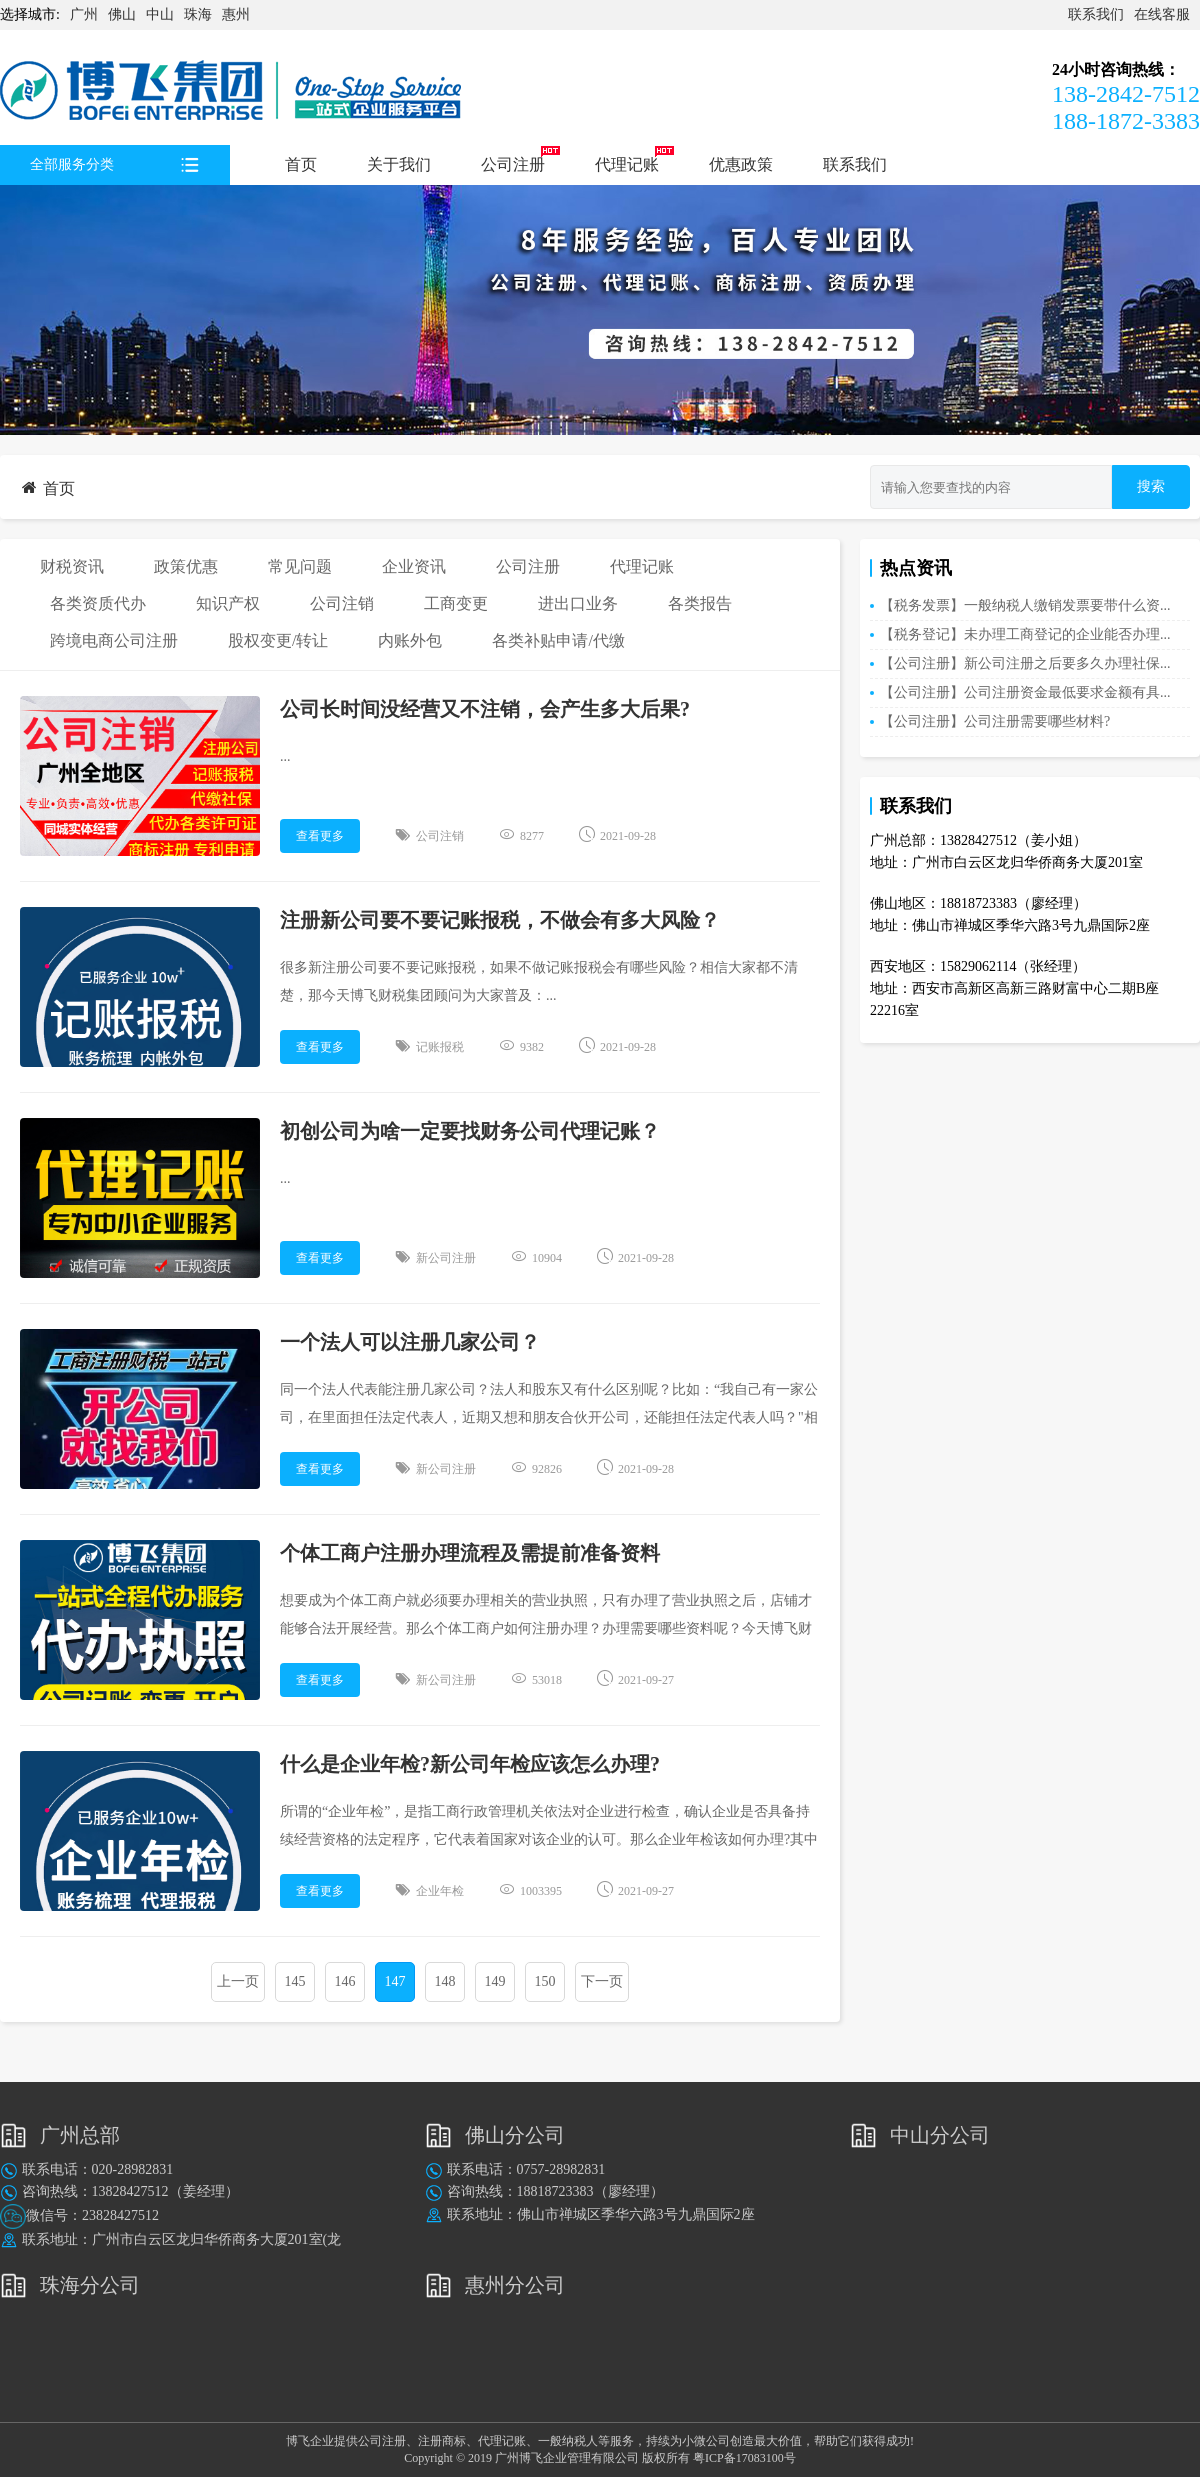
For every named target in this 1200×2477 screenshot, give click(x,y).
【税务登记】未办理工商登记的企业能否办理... (1025, 634)
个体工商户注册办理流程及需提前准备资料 (470, 1553)
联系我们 (1096, 14)
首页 (301, 164)
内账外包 (410, 640)
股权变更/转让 (278, 640)
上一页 (238, 1981)
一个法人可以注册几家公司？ (410, 1342)
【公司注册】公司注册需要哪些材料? (995, 721)
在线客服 (1162, 14)
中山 (160, 14)
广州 (84, 14)
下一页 (602, 1981)
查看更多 (320, 836)
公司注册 (513, 164)
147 (395, 1981)
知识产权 (228, 603)
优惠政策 (741, 164)
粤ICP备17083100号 (744, 2458)
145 (295, 1981)
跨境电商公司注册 (114, 640)
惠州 (236, 14)
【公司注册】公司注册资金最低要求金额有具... (1025, 692)
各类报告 (700, 603)
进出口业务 (578, 603)
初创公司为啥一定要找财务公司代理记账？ (470, 1131)
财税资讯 (72, 566)
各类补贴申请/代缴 (558, 640)
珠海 (198, 14)
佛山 (122, 14)
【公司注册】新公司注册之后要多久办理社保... (1025, 663)
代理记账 (627, 164)
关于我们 (399, 164)
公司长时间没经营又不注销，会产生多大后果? (485, 709)
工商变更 (456, 603)
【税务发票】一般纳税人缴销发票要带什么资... (1025, 605)
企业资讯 (414, 566)
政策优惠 (186, 566)
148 (445, 1981)
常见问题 (300, 566)
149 (495, 1981)
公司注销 (342, 603)
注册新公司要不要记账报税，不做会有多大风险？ (502, 920)
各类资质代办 (98, 603)
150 (545, 1981)
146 (345, 1981)
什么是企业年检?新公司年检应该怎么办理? (470, 1764)
